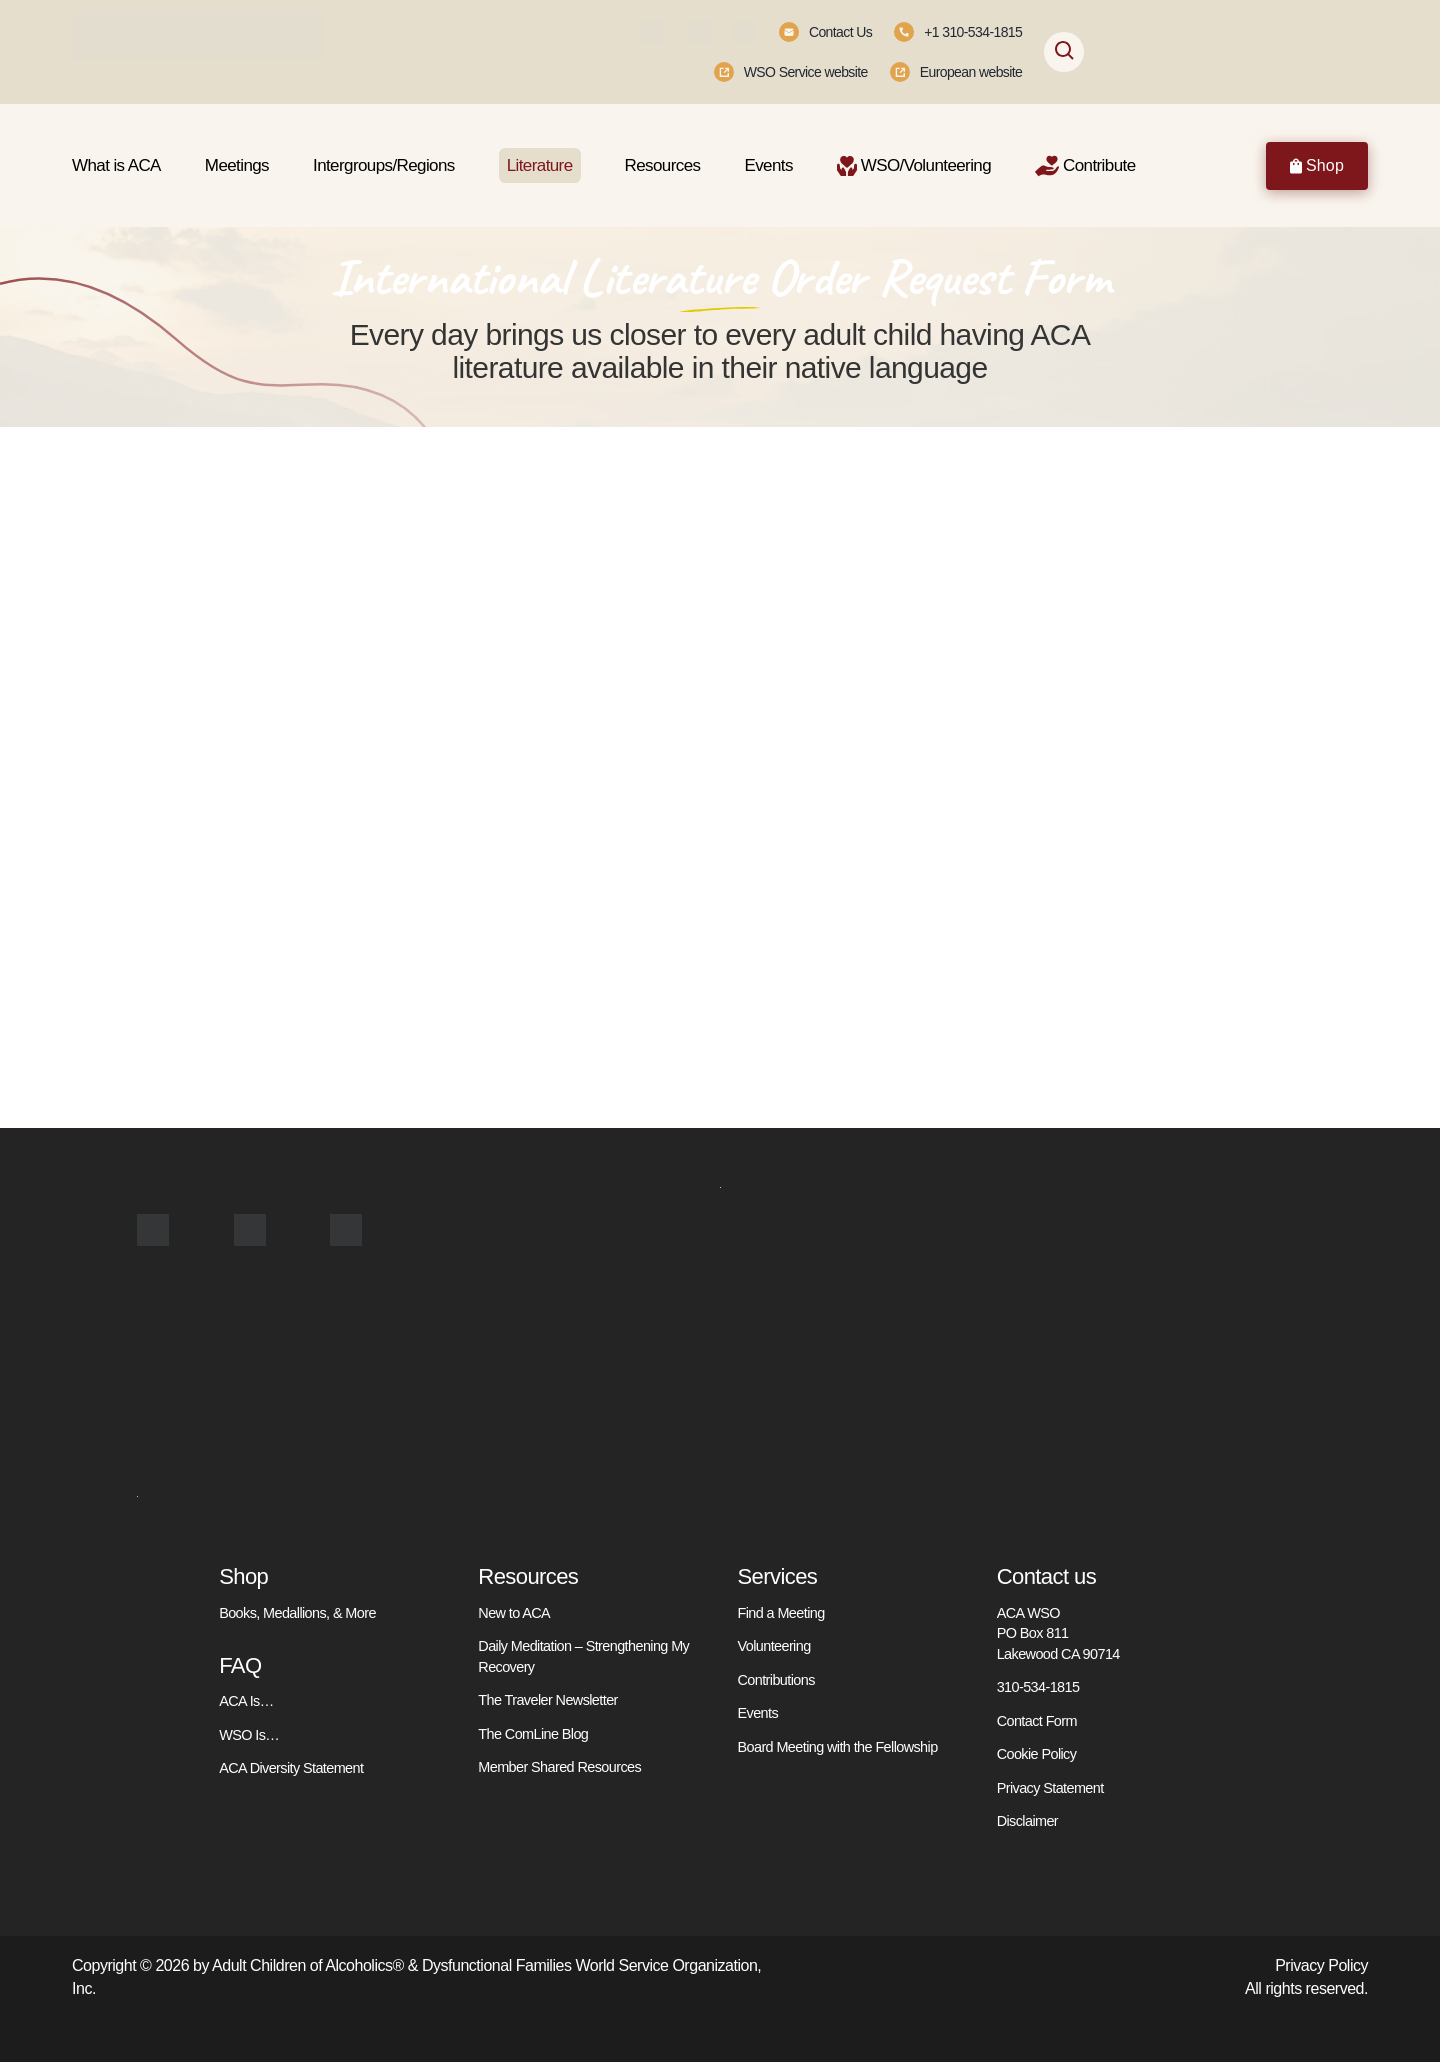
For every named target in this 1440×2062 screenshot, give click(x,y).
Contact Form (1037, 1720)
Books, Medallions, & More (297, 1613)
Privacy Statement (1050, 1787)
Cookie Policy (1036, 1754)
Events (758, 1713)
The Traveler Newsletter (547, 1700)
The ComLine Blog (533, 1733)
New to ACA (514, 1613)
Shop (1317, 166)
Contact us (1046, 1576)
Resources (528, 1576)
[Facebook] (653, 32)
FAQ (240, 1665)
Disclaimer (1027, 1821)
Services (778, 1576)
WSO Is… (249, 1734)
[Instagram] (699, 32)
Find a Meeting (781, 1613)
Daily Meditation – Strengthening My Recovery (583, 1656)
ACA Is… (246, 1701)
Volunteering (774, 1646)
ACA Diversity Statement (291, 1768)
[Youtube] (745, 32)
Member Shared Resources (559, 1767)
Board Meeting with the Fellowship (837, 1746)
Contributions (776, 1679)
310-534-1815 (1038, 1687)
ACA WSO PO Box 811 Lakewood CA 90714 (1058, 1633)
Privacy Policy (1321, 1964)
